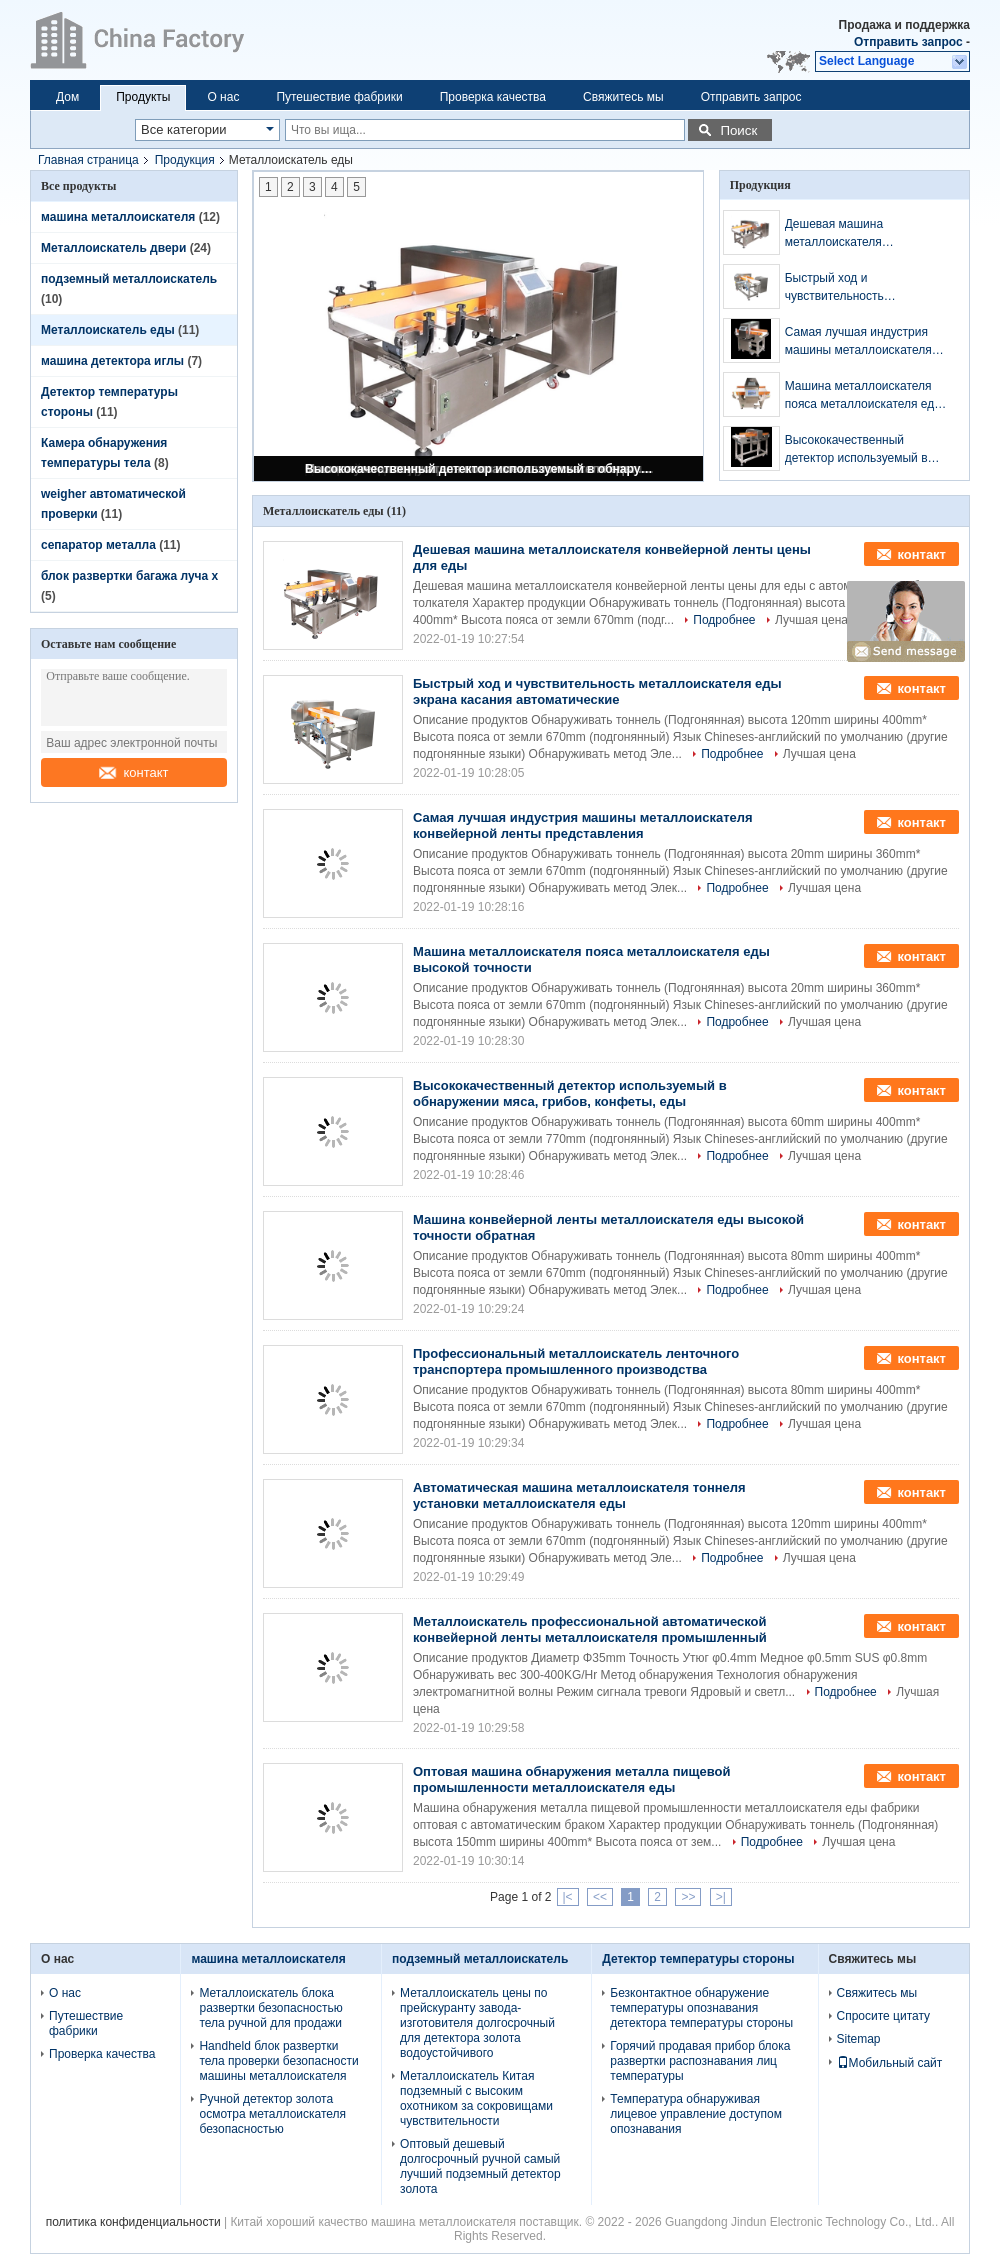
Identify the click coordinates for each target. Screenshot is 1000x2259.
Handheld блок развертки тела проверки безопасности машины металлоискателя (278, 2061)
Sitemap (859, 2039)
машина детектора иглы (112, 361)
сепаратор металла (98, 545)
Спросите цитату (884, 2016)
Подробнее (724, 620)
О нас (223, 97)
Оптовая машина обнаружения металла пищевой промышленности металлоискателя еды (572, 1779)
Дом (67, 97)
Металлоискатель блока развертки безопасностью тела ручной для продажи (270, 2008)
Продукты (143, 97)
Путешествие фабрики (339, 97)
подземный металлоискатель (129, 279)
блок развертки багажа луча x (129, 576)
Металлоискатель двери (113, 248)
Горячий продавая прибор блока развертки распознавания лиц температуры (700, 2061)
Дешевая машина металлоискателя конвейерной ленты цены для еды (867, 234)
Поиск (738, 130)
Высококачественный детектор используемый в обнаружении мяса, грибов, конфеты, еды (480, 469)
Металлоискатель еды (108, 330)
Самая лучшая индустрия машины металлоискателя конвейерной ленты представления (858, 342)
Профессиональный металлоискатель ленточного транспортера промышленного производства (576, 1361)
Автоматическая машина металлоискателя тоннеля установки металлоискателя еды (579, 1495)
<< (600, 1897)
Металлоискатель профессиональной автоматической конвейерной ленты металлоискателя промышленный (590, 1629)
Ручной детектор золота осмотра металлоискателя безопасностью (272, 2114)
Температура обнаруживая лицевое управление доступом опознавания (696, 2114)
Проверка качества (493, 97)
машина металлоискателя (118, 217)
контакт (133, 772)
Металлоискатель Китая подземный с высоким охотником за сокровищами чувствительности (476, 2098)
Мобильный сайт (890, 2063)
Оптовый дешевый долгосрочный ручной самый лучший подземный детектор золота (480, 2166)
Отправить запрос (910, 42)
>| (721, 1897)
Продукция (185, 160)
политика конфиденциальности (133, 2222)
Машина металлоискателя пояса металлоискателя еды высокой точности (864, 396)
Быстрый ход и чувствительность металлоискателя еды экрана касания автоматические (867, 288)
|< (568, 1897)
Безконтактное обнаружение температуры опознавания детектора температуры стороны (701, 2008)
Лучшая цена (811, 620)
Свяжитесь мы (623, 97)
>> (688, 1897)
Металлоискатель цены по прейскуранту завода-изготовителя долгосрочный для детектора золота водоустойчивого (477, 2023)
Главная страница (88, 160)
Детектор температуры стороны (698, 1959)
